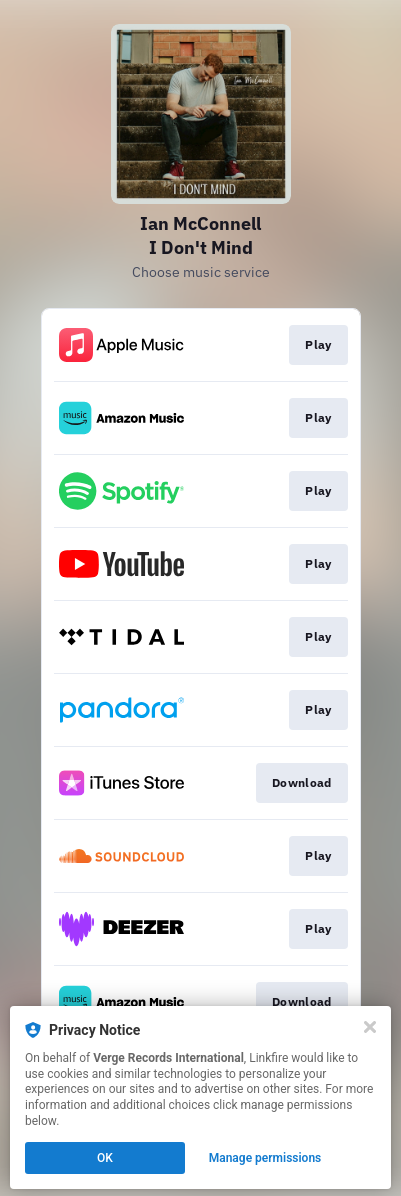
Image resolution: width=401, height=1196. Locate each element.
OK (105, 1158)
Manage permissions (265, 1158)
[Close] (370, 1027)
